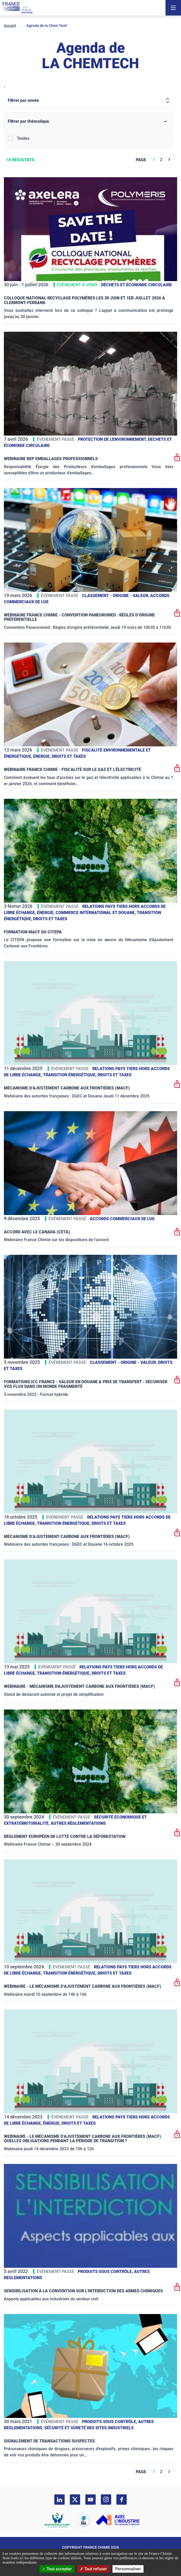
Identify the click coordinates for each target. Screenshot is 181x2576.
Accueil (10, 26)
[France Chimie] (18, 7)
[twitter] (75, 2499)
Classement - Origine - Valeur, (116, 595)
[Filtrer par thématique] (88, 121)
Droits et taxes (69, 756)
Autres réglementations (78, 1823)
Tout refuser (93, 2568)
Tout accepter (57, 2568)
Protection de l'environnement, (113, 439)
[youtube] (90, 2499)
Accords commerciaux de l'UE (122, 1218)
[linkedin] (59, 2499)
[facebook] (121, 2499)
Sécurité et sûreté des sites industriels (89, 2427)
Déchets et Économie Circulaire (136, 284)
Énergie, (42, 756)
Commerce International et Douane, (96, 912)
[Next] (169, 159)
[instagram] (106, 2499)
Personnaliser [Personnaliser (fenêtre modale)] (128, 2568)
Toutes (23, 138)
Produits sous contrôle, (106, 2271)
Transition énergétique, (70, 1074)
